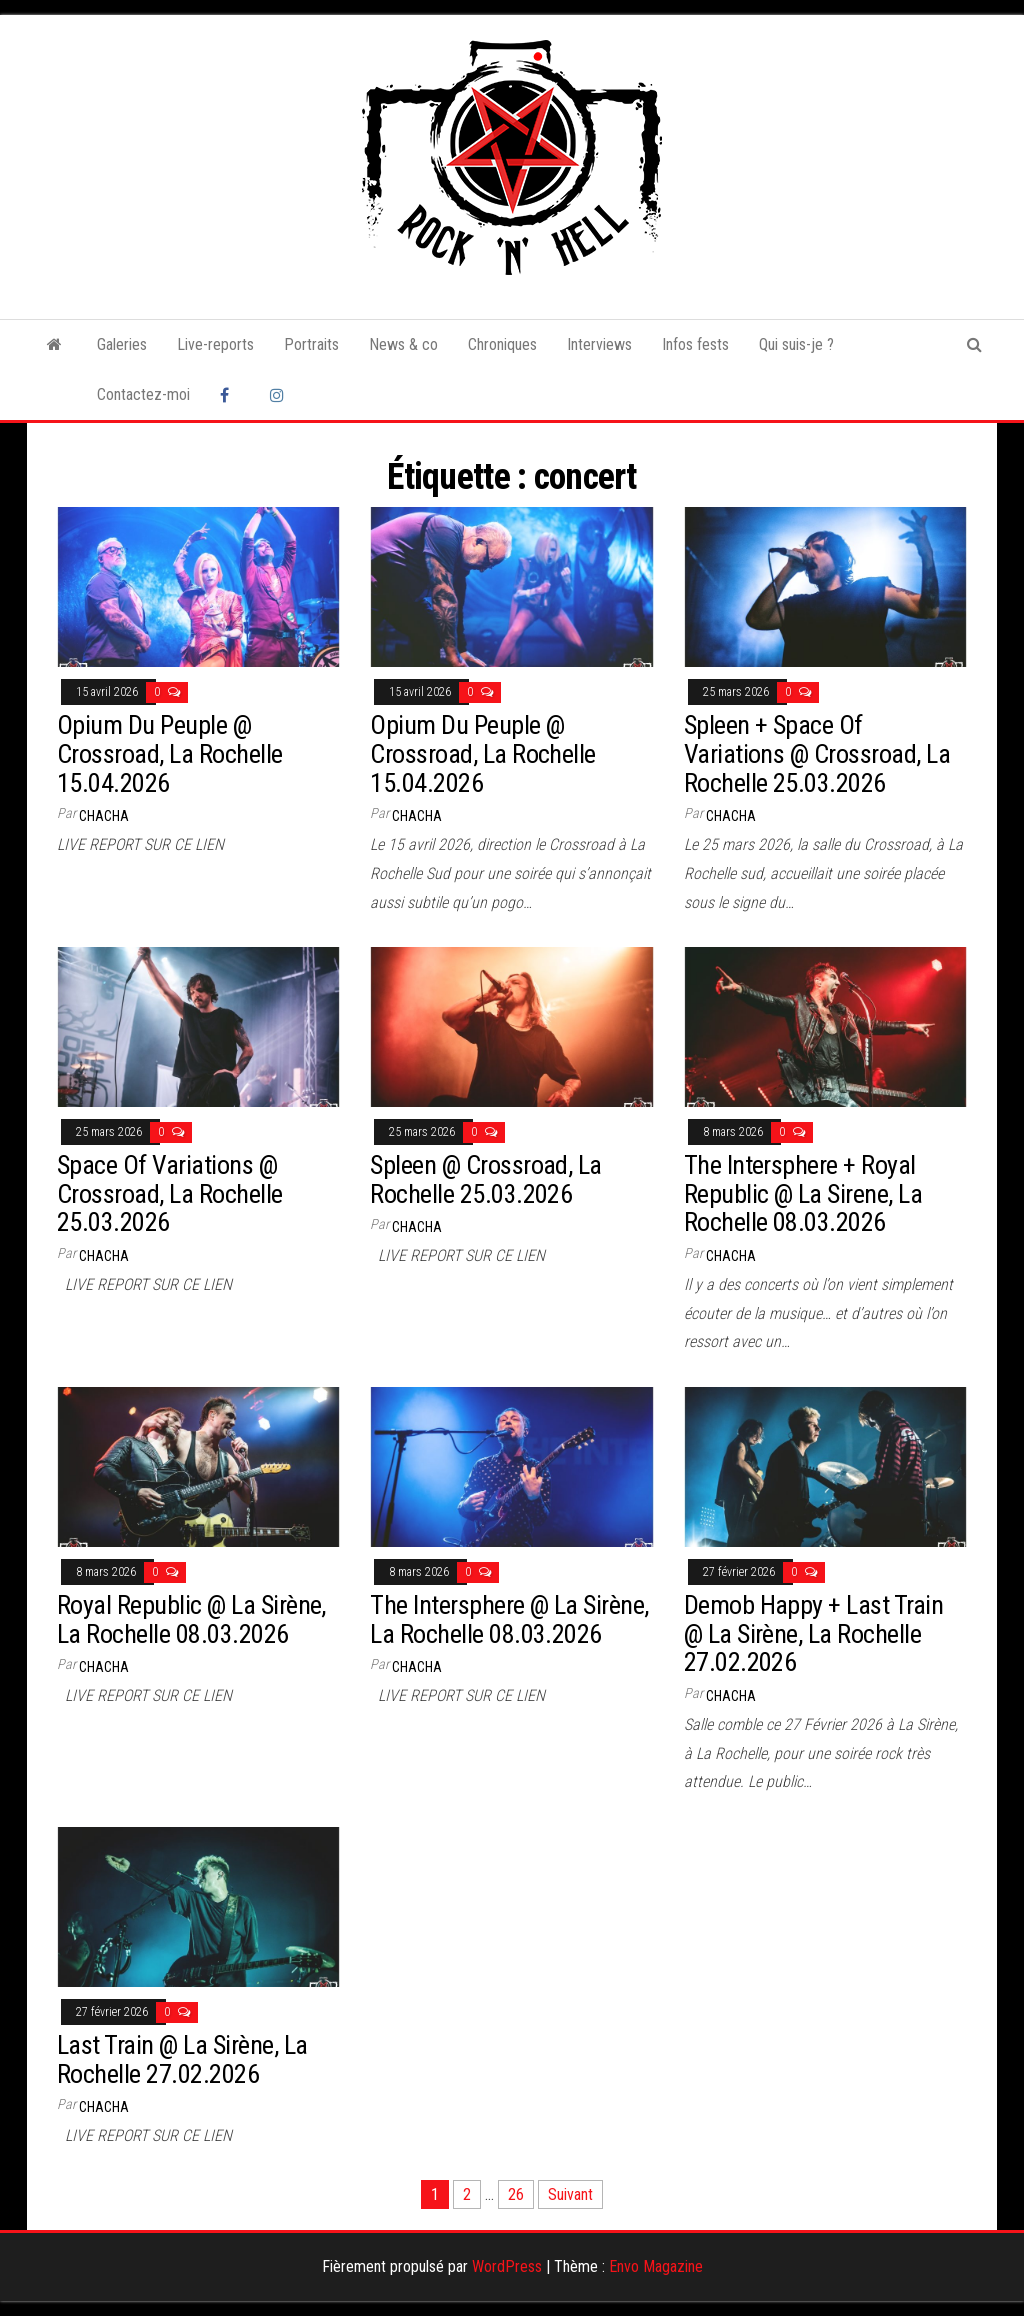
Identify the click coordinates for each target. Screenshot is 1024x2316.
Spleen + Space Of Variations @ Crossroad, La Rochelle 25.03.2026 (817, 753)
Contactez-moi (143, 394)
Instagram (280, 395)
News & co (403, 344)
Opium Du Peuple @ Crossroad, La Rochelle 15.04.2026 (170, 753)
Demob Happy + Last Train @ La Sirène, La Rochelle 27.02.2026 (814, 1633)
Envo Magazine (656, 2266)
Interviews (599, 344)
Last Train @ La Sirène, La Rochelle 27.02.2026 (182, 2059)
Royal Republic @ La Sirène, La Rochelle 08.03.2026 (191, 1619)
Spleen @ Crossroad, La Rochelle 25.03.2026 (486, 1179)
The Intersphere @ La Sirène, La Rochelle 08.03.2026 (509, 1619)
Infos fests (695, 344)
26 (516, 2194)
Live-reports (215, 344)
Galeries (122, 344)
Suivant (570, 2194)
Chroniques (502, 344)
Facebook (230, 395)
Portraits (311, 344)
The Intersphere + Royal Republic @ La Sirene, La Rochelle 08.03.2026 (803, 1193)
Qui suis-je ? (796, 344)
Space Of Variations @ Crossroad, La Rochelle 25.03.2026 (170, 1193)
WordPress (507, 2266)
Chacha (104, 816)
